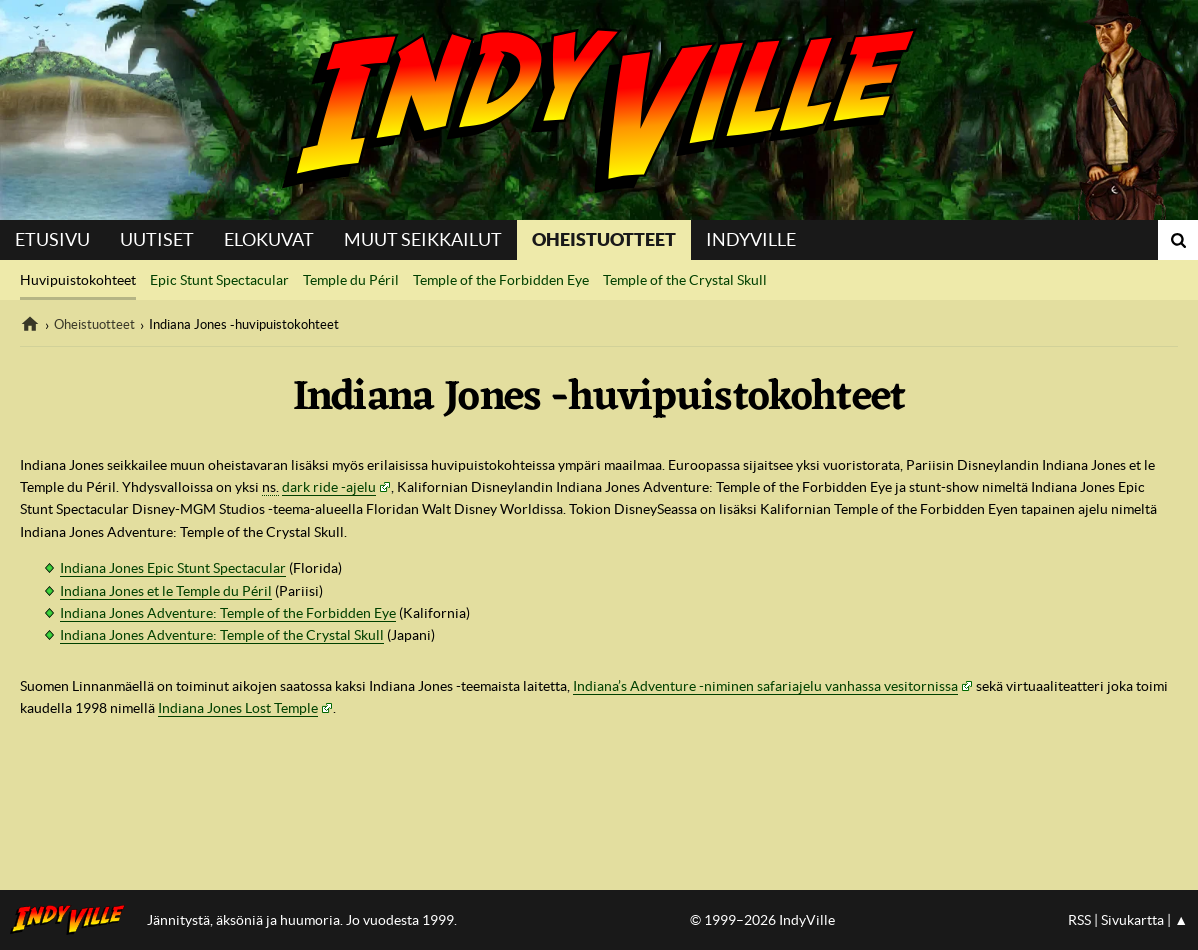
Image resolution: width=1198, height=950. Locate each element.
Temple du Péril (351, 280)
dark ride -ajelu (329, 487)
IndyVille (599, 110)
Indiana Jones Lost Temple (238, 708)
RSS (1079, 920)
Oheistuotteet (604, 239)
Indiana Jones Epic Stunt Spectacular (173, 568)
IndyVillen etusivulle (73, 920)
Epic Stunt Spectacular (219, 280)
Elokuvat (269, 239)
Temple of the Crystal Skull (685, 280)
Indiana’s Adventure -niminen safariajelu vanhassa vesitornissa (765, 686)
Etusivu (52, 239)
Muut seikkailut (423, 239)
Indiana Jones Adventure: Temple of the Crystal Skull (222, 635)
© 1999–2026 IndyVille (762, 920)
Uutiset (157, 239)
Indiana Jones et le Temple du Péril (166, 591)
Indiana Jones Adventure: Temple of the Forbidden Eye (228, 613)
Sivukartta (1132, 920)
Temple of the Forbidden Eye (501, 280)
